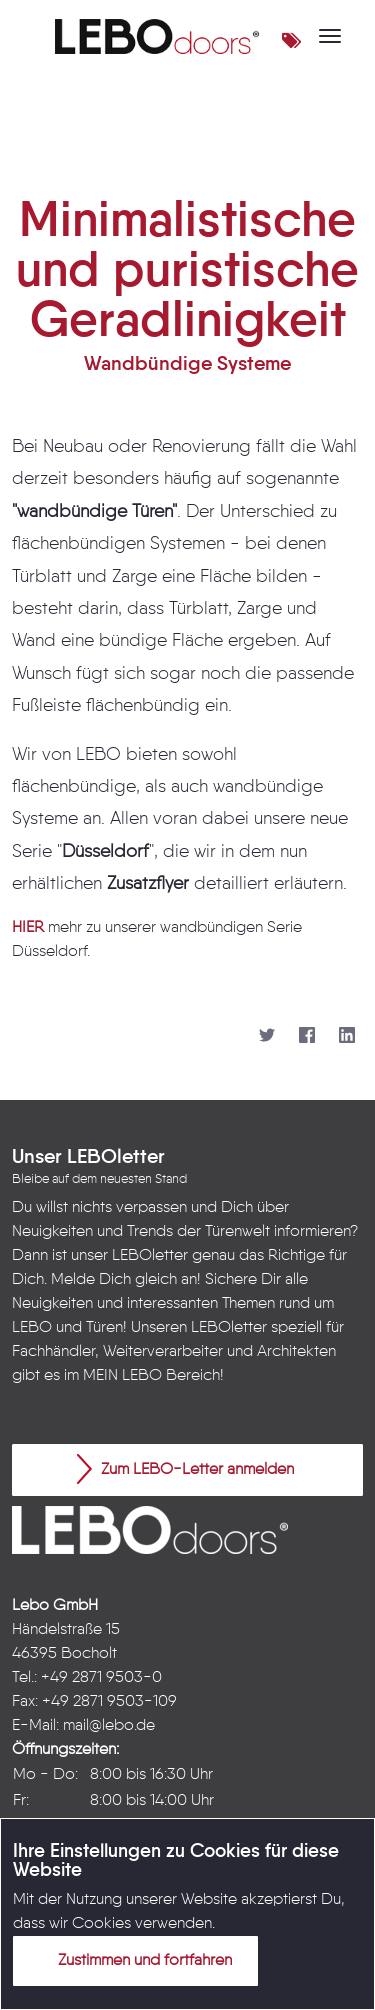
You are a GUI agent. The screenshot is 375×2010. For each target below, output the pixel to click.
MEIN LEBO (122, 1376)
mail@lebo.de (109, 1726)
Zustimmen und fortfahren (133, 1960)
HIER (28, 928)
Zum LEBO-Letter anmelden (185, 1469)
